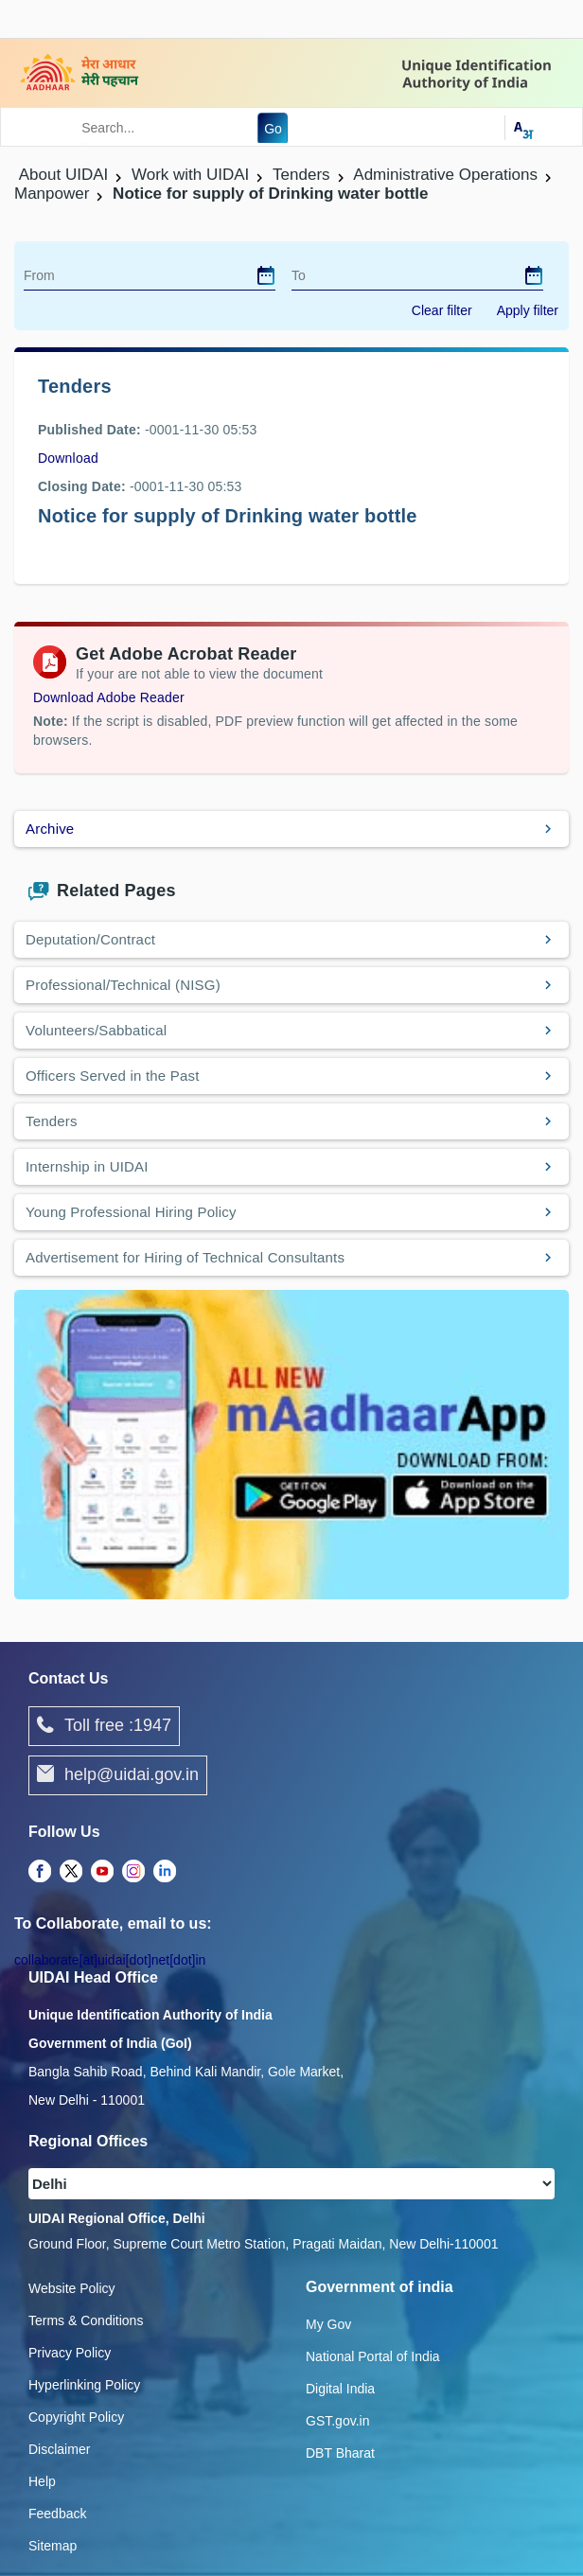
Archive (50, 828)
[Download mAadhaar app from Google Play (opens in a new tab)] (291, 1443)
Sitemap (52, 2545)
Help (42, 2481)
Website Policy (71, 2288)
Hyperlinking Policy (84, 2384)
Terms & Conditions (85, 2320)
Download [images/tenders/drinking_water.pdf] (68, 458)
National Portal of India (373, 2356)
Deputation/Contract (90, 939)
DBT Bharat (340, 2453)
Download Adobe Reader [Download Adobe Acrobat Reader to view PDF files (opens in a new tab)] (109, 697)
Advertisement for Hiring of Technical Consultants (185, 1257)
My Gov (328, 2324)
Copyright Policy (76, 2417)
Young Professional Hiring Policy (131, 1212)
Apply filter (527, 310)
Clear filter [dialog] (442, 310)
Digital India (340, 2388)
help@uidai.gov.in (118, 1775)
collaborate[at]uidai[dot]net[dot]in (109, 1959)
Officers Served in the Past (113, 1075)
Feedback (57, 2513)
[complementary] (39, 1871)
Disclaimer (59, 2449)
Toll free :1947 (104, 1726)
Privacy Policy (69, 2352)
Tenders (52, 1121)
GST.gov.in (337, 2420)
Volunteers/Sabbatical (96, 1030)
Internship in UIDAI (87, 1166)
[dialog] (265, 275)
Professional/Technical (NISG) (123, 985)
